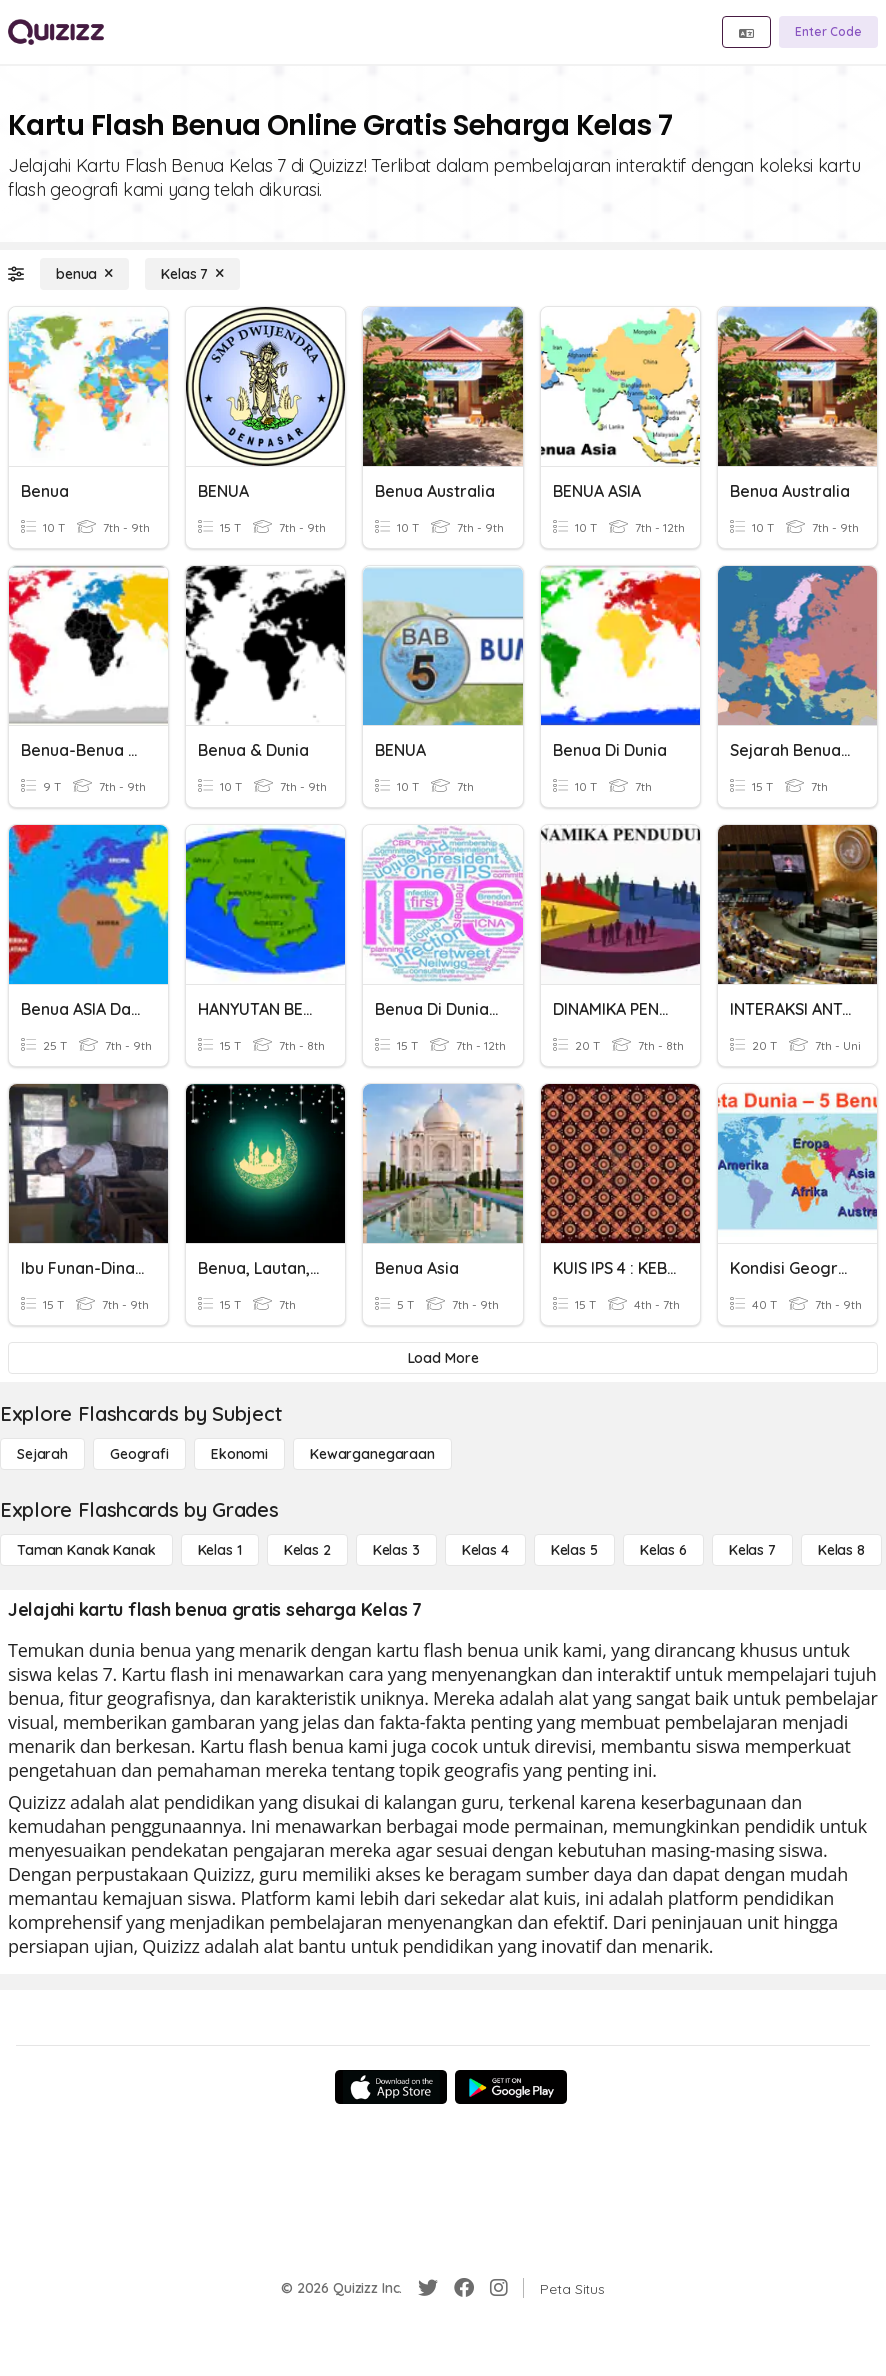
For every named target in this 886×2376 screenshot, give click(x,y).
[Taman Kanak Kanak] (86, 1550)
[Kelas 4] (485, 1550)
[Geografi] (139, 1454)
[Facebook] (464, 2288)
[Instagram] (499, 2288)
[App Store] (391, 2087)
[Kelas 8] (841, 1550)
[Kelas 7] (192, 274)
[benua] (84, 274)
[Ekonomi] (239, 1454)
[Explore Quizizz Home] (56, 32)
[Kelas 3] (396, 1550)
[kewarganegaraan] (372, 1454)
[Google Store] (511, 2087)
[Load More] (443, 1358)
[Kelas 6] (663, 1550)
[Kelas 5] (574, 1550)
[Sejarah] (42, 1454)
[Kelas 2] (307, 1550)
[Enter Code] (828, 32)
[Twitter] (428, 2288)
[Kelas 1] (220, 1550)
